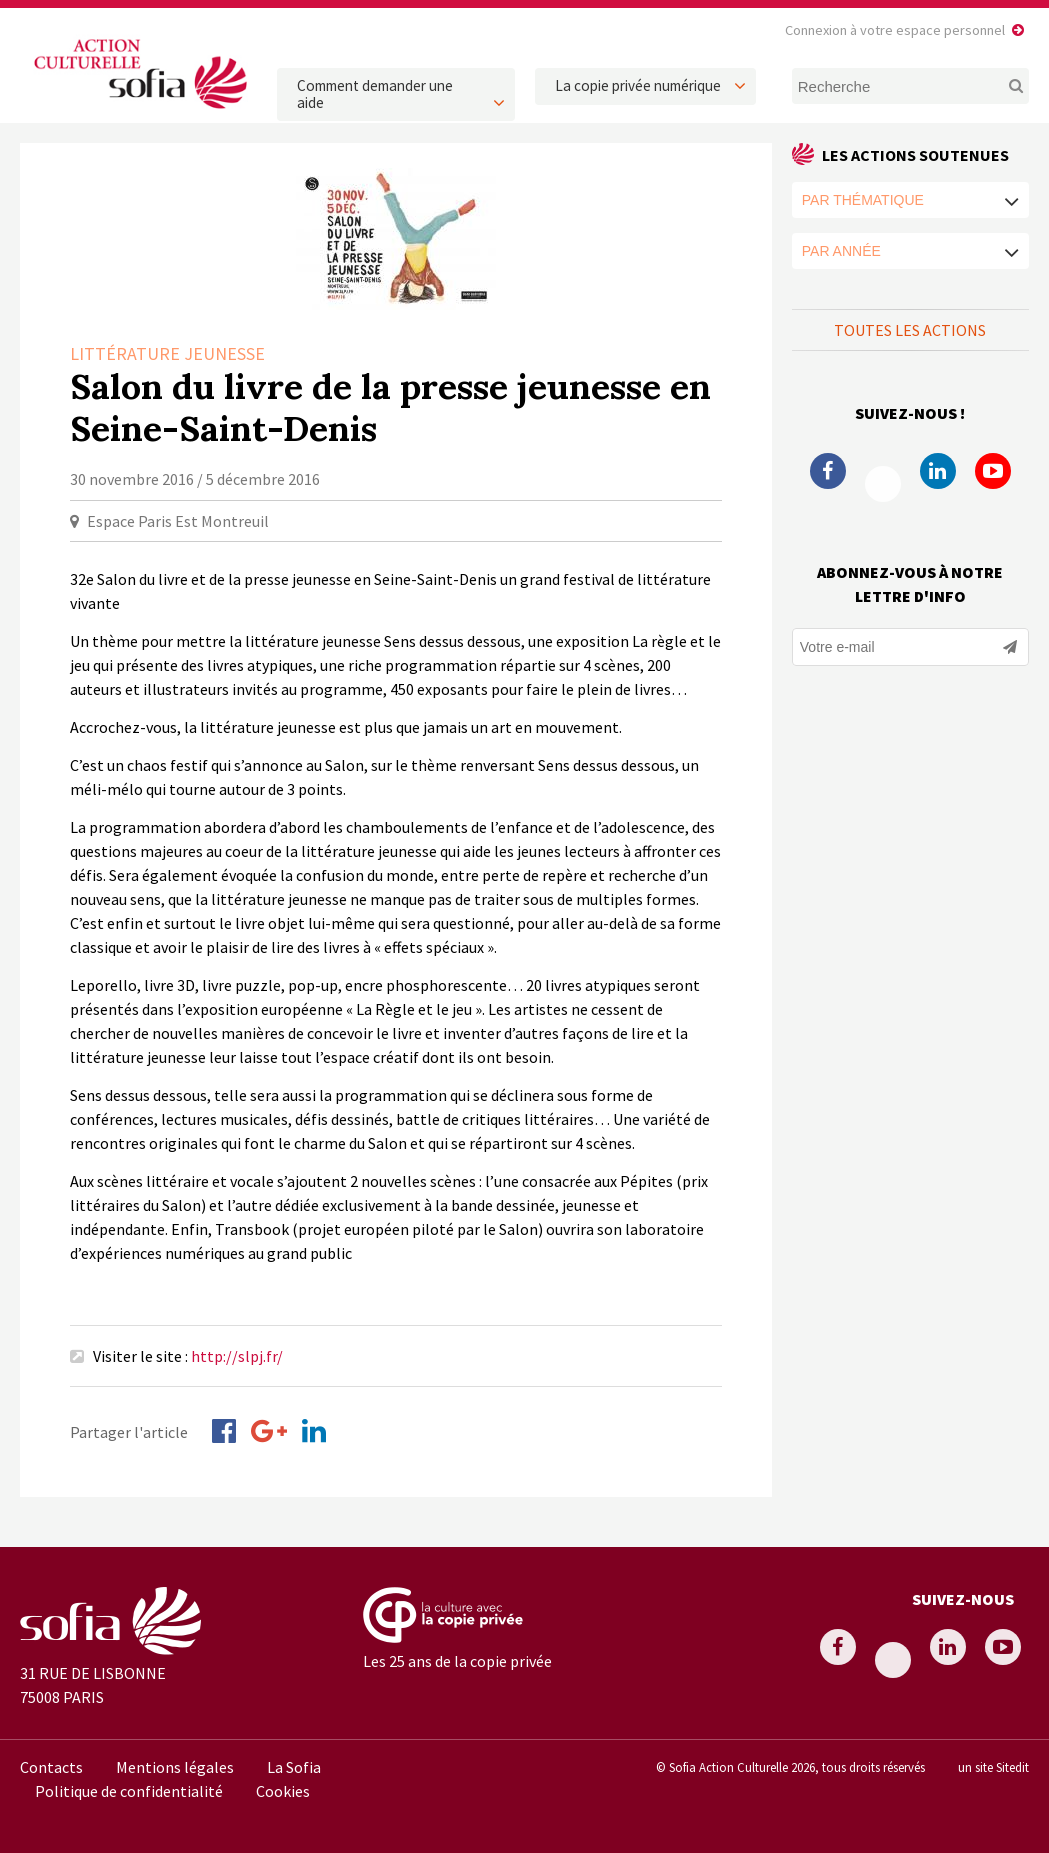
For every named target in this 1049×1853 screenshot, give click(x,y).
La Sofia (294, 1767)
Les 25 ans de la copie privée (457, 1661)
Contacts (51, 1767)
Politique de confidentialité (129, 1791)
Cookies (283, 1791)
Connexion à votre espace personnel (895, 30)
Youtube (993, 471)
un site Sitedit (993, 1767)
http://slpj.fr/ (237, 1356)
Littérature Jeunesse (167, 353)
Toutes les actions (910, 330)
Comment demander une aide (375, 94)
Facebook (828, 471)
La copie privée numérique (638, 85)
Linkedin (938, 471)
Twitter (883, 484)
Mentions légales (175, 1767)
